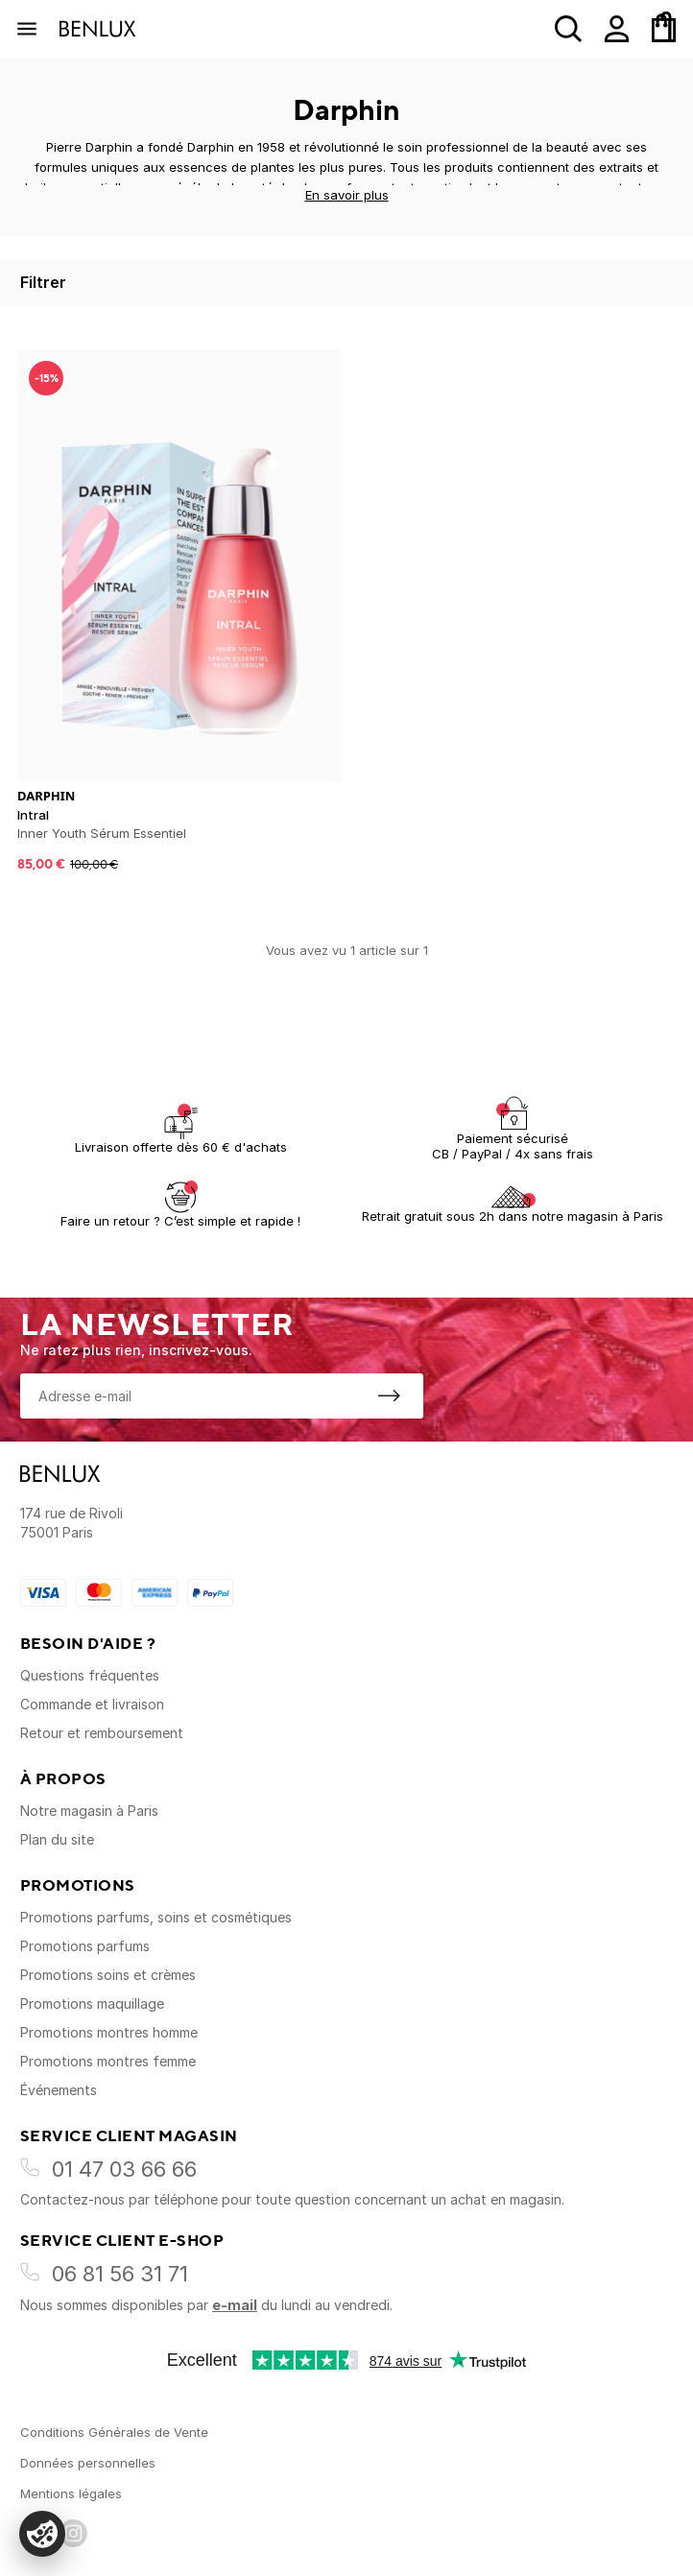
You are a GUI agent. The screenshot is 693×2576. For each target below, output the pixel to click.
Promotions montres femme (108, 2061)
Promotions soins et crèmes (108, 1975)
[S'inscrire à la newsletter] (389, 1395)
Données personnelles (87, 2462)
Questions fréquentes (89, 1675)
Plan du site (57, 1839)
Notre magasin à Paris (89, 1810)
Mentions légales (71, 2493)
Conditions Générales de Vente (114, 2432)
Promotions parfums (85, 1946)
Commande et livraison (92, 1704)
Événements (58, 2090)
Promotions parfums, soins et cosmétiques (156, 1917)
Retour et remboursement (101, 1733)
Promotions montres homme (109, 2032)
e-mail (234, 2305)
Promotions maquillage (92, 2003)
